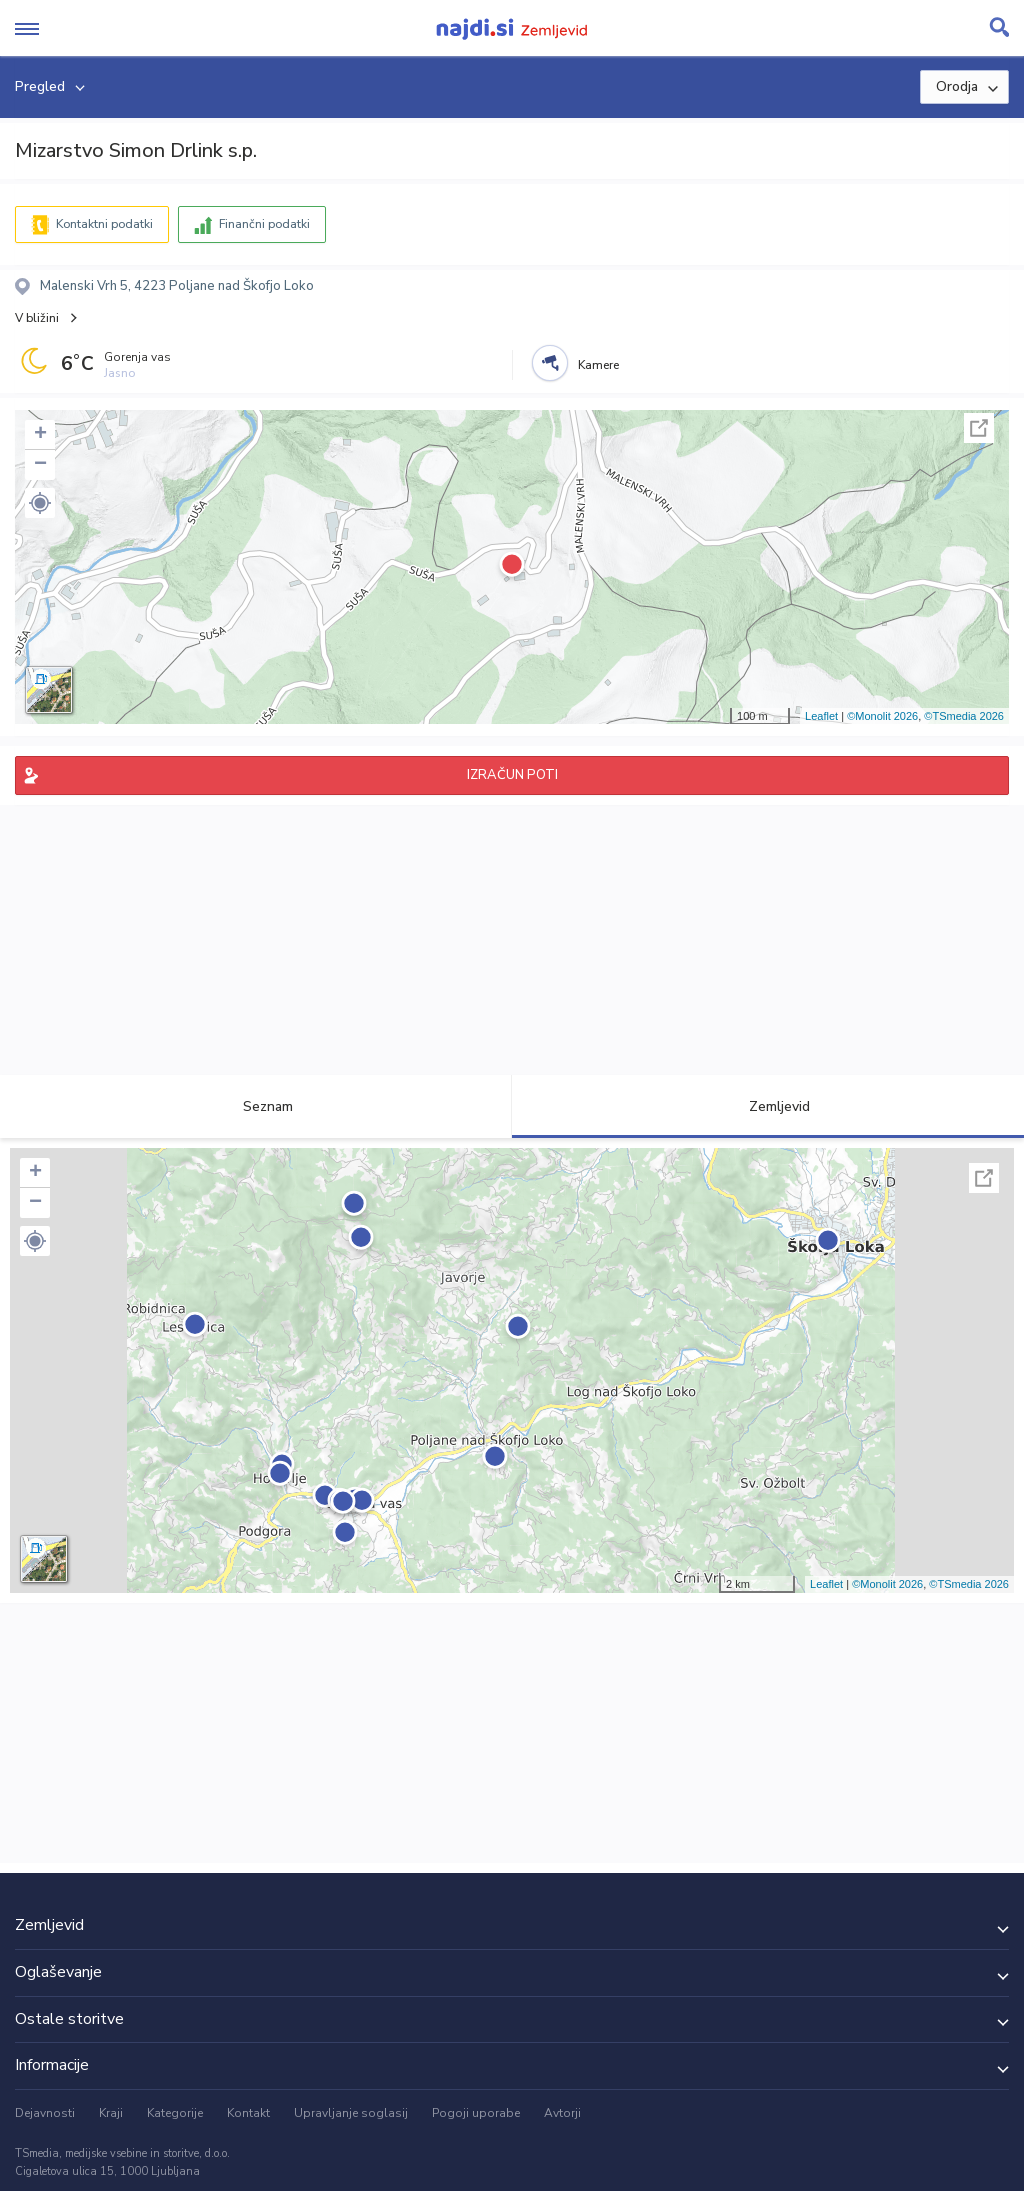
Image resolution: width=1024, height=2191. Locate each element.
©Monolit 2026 (882, 716)
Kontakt (248, 2113)
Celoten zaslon (979, 428)
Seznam (256, 1106)
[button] (40, 503)
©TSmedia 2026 (964, 716)
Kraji (111, 2113)
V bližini (37, 318)
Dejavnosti (45, 2113)
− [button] (40, 465)
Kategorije (175, 2113)
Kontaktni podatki (104, 224)
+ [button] (40, 435)
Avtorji (562, 2113)
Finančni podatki (264, 224)
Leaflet (821, 716)
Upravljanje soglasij (351, 2113)
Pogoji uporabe (476, 2113)
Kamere (598, 365)
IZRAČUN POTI (512, 775)
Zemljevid (768, 1106)
